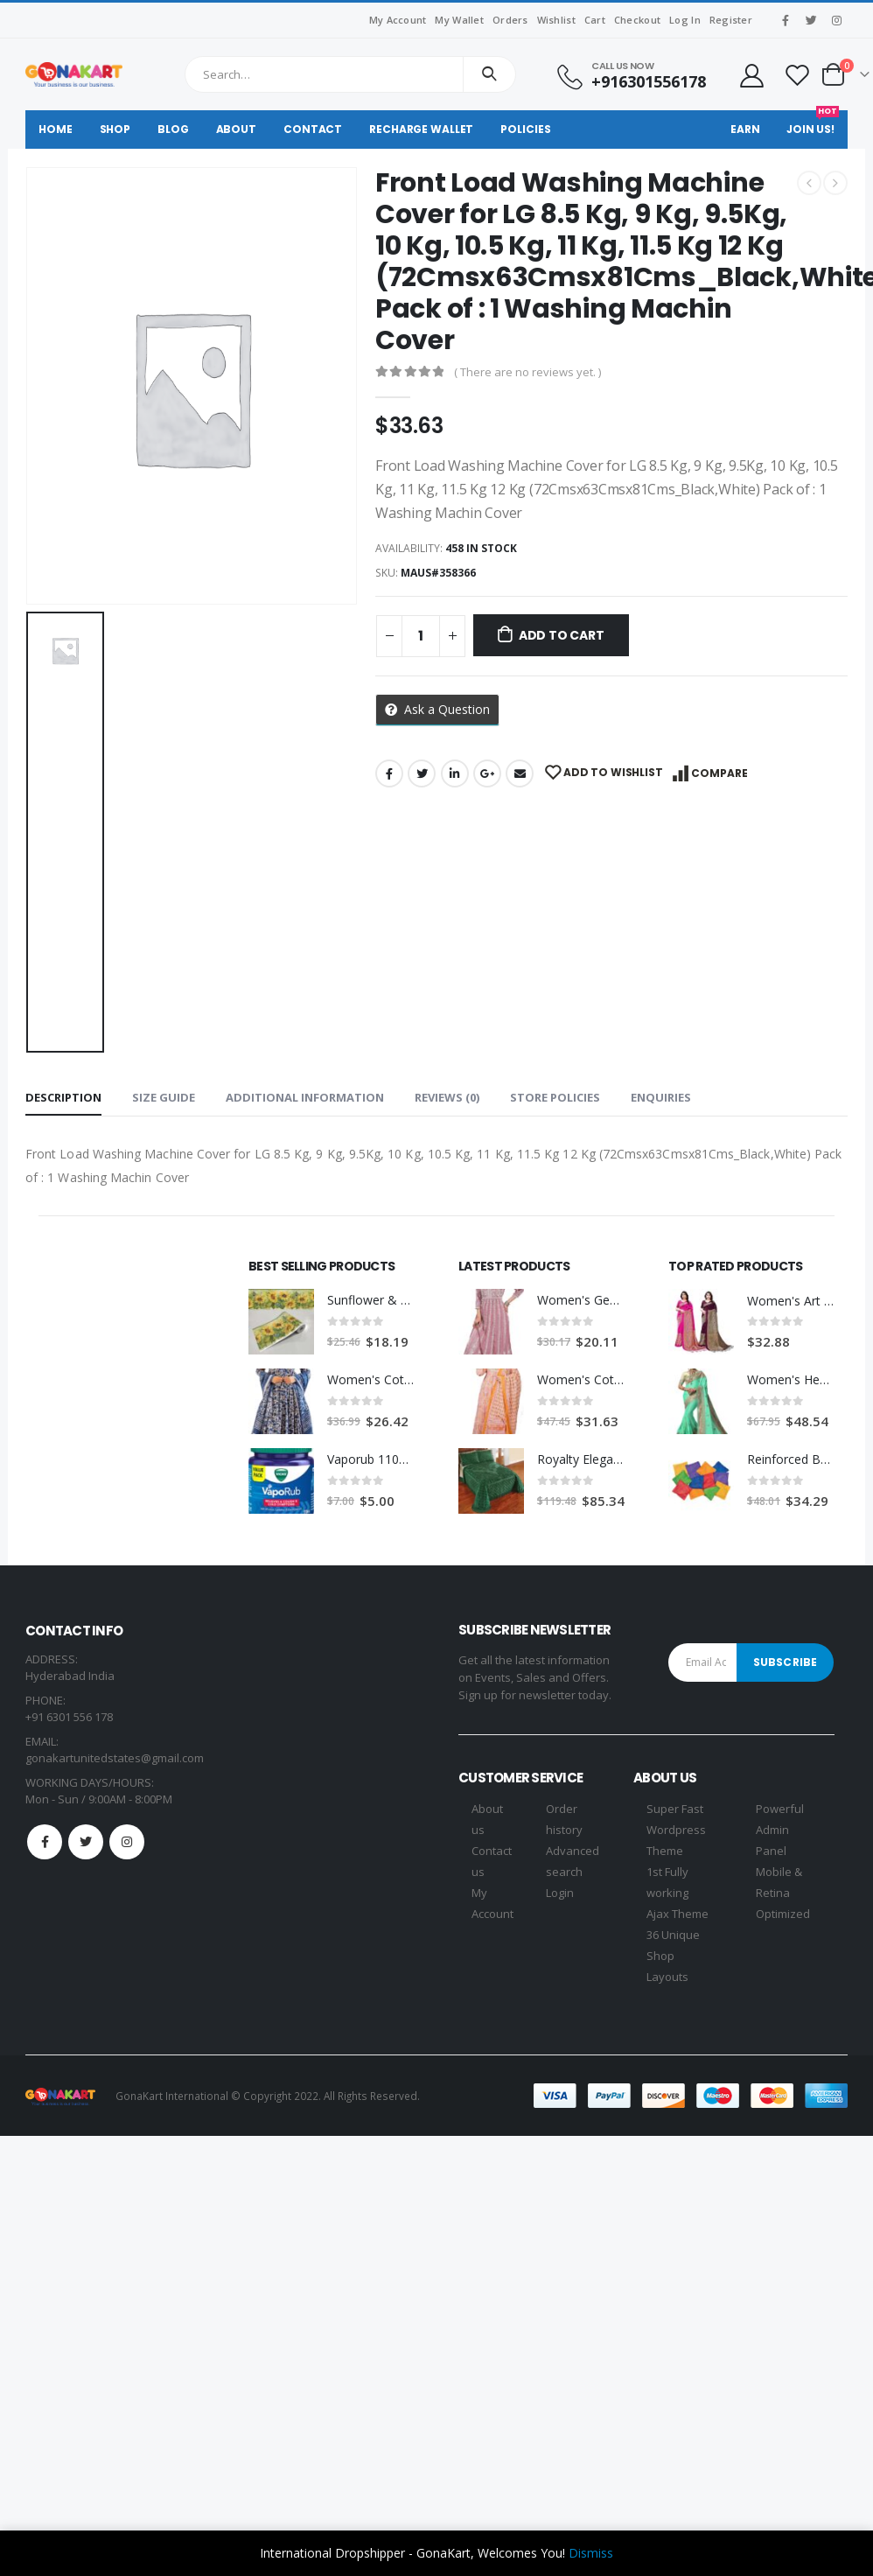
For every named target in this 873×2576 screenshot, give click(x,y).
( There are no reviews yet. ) (527, 372)
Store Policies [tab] (555, 1097)
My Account (398, 19)
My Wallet (459, 19)
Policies (525, 129)
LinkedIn (455, 774)
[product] (281, 1321)
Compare (719, 773)
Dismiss (591, 2552)
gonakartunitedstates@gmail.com (114, 1758)
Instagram (126, 1841)
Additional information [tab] (305, 1097)
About (236, 129)
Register (730, 19)
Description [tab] (63, 1097)
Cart (594, 19)
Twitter (422, 774)
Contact (312, 129)
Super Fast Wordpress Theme (676, 1829)
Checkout (637, 19)
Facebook (389, 774)
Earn (745, 129)
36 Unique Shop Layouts (673, 1955)
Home (55, 129)
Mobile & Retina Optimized (783, 1893)
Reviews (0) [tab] (447, 1097)
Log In (685, 19)
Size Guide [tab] (163, 1097)
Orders (510, 19)
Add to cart (561, 635)
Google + (487, 774)
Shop (115, 129)
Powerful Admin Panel (780, 1829)
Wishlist (556, 19)
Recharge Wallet (421, 129)
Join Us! (812, 123)
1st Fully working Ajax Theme (677, 1893)
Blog (173, 129)
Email (520, 774)
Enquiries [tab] (661, 1097)
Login (560, 1892)
